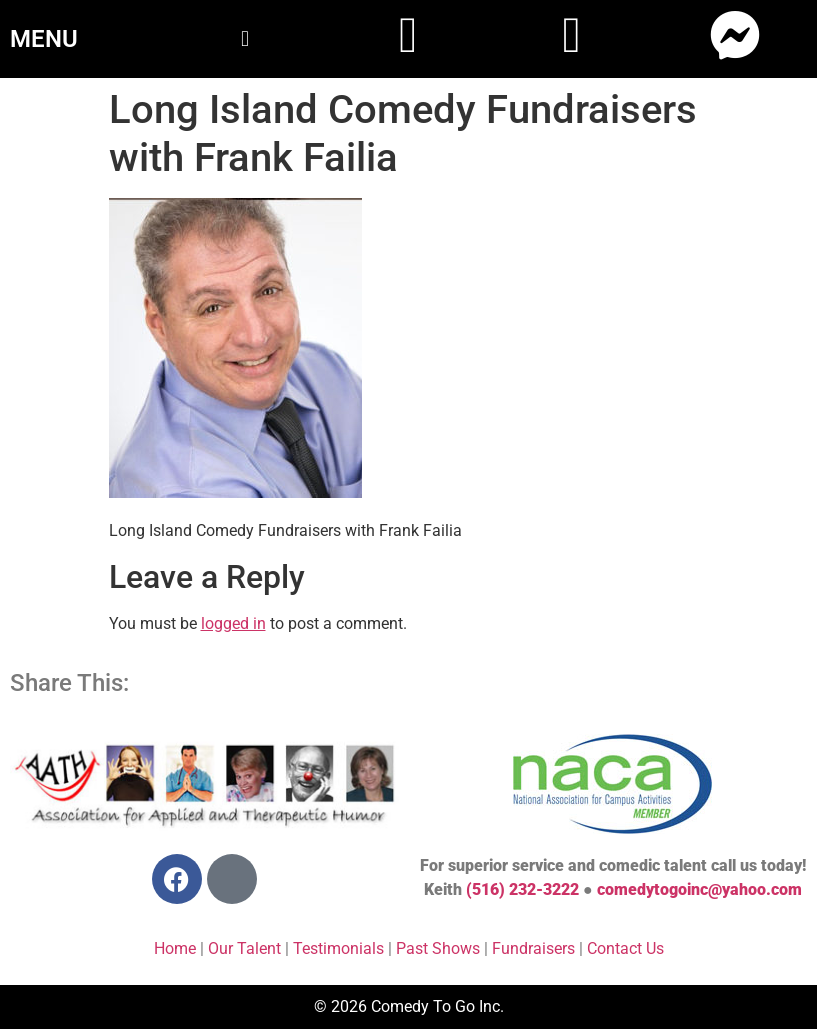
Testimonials (338, 948)
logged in (233, 623)
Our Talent (244, 948)
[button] (244, 38)
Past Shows (438, 948)
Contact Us (625, 948)
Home (175, 948)
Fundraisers (533, 948)
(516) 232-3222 (522, 889)
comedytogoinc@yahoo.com (699, 889)
